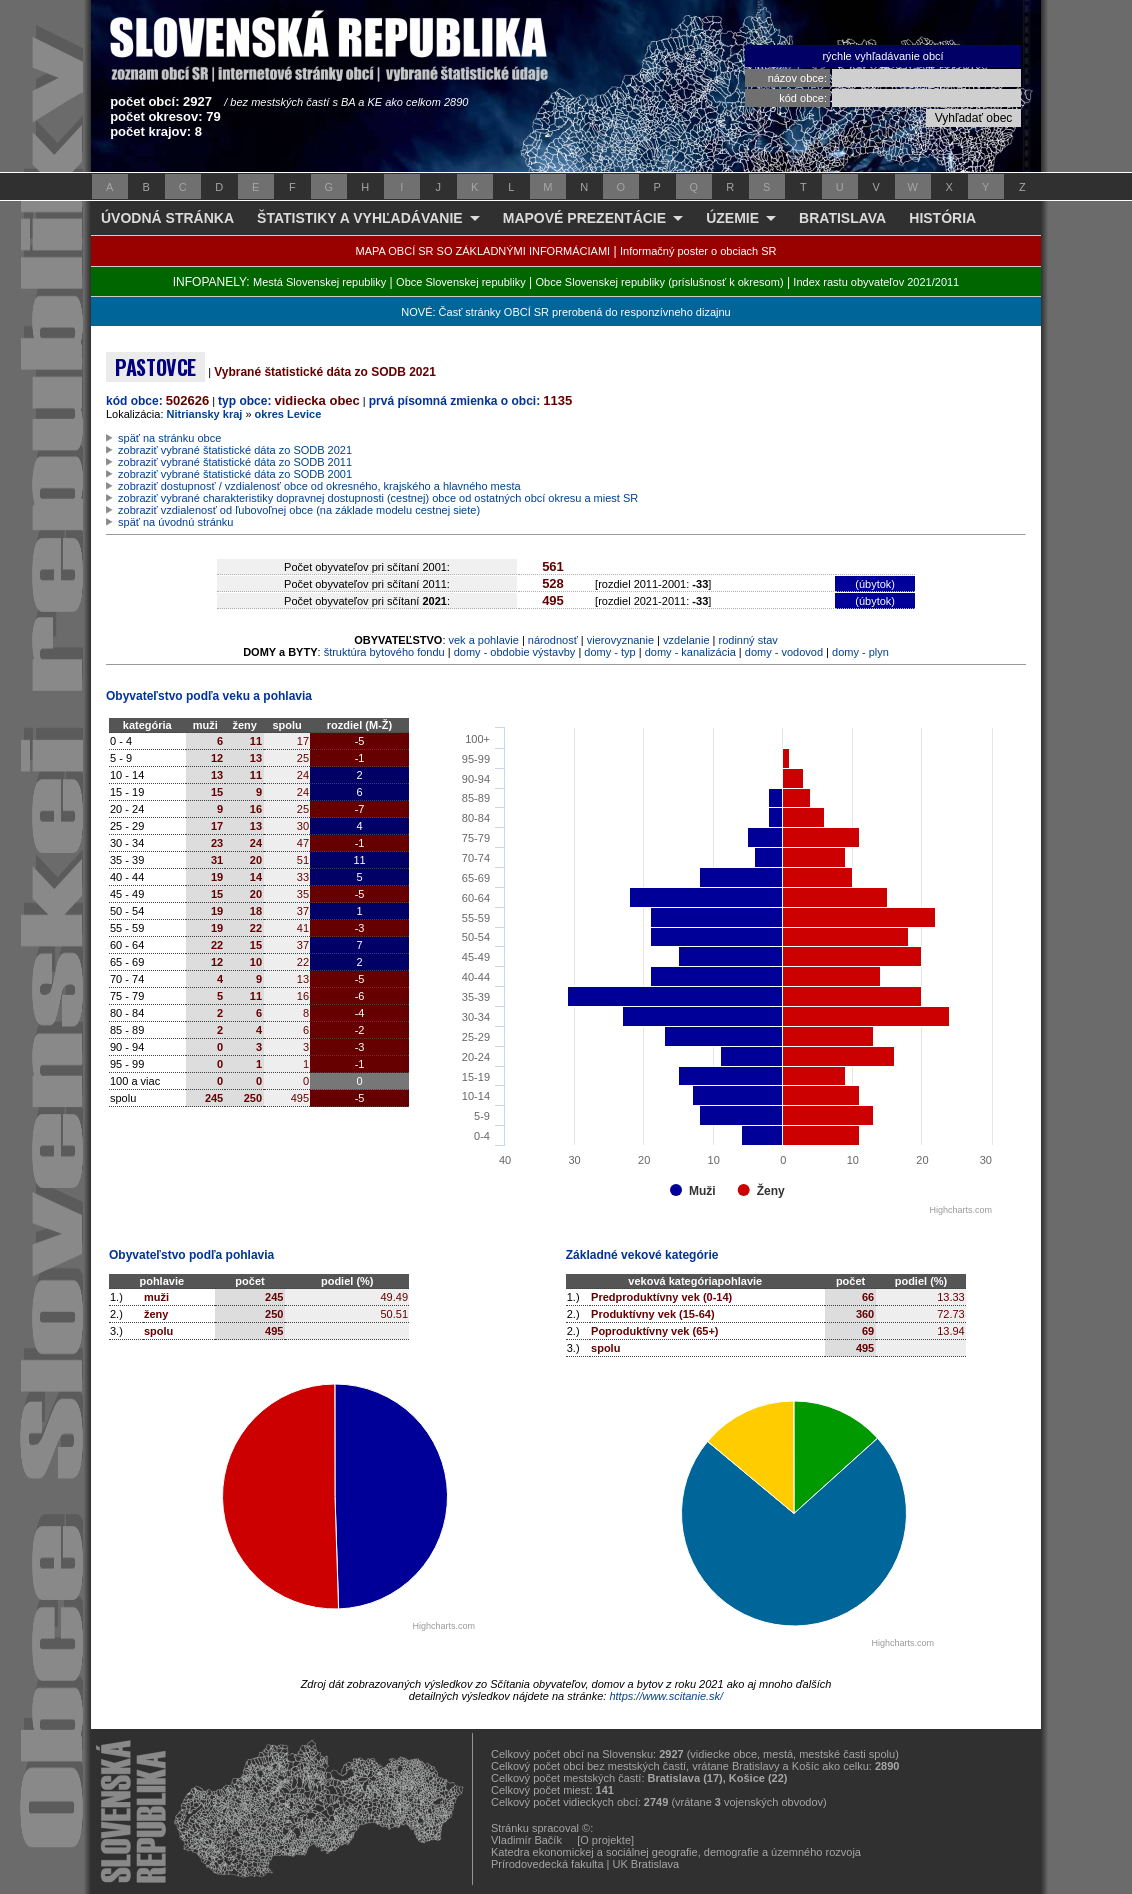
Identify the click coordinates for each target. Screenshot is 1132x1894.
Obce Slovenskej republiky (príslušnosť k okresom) (660, 282)
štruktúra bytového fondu (384, 652)
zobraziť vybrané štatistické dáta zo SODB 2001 (235, 474)
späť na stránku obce (169, 438)
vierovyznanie (620, 640)
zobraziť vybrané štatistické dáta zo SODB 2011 (235, 462)
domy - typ (609, 652)
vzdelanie (686, 640)
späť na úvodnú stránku (175, 522)
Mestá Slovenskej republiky (319, 282)
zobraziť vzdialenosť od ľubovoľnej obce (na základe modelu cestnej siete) (299, 510)
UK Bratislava (646, 1864)
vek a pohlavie (484, 640)
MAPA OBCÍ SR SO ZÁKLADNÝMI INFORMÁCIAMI (483, 251)
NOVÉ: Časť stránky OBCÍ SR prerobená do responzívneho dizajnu (565, 312)
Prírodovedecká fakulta (547, 1864)
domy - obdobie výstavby (515, 652)
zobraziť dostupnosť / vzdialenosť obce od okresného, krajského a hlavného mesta (319, 486)
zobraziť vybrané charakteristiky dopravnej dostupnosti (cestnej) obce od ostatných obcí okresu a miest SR (378, 498)
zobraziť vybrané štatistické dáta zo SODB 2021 (235, 450)
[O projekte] (605, 1840)
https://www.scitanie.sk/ (666, 1696)
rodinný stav (748, 640)
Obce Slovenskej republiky (461, 282)
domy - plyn (860, 652)
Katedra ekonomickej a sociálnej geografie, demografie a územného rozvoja (676, 1852)
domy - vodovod (784, 652)
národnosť (553, 640)
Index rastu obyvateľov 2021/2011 (876, 282)
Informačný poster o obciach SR (698, 251)
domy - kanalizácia (690, 652)
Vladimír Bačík (526, 1840)
